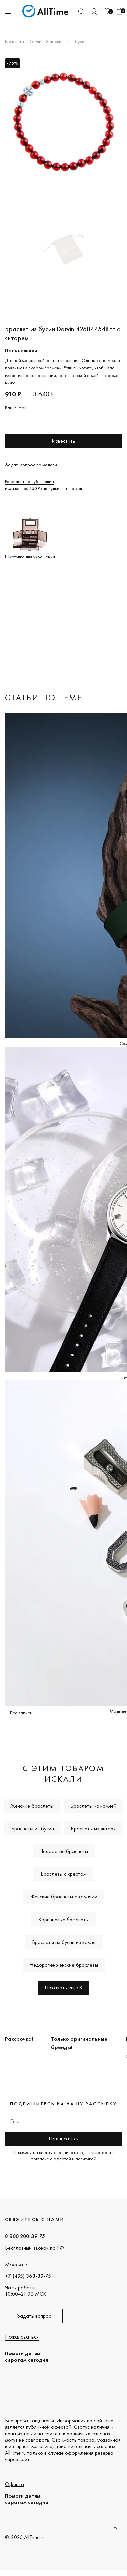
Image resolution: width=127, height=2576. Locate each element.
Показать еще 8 (63, 1987)
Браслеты (14, 41)
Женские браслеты (32, 1805)
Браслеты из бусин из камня (64, 1942)
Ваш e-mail (15, 408)
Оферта (14, 2484)
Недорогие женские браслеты (63, 1964)
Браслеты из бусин (32, 1828)
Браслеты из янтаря (93, 1828)
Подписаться (64, 2138)
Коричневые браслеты (63, 1919)
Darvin (35, 41)
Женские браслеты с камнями (63, 1896)
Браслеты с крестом (63, 1873)
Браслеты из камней (93, 1805)
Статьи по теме (43, 697)
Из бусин (77, 41)
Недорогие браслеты (63, 1851)
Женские (55, 41)
